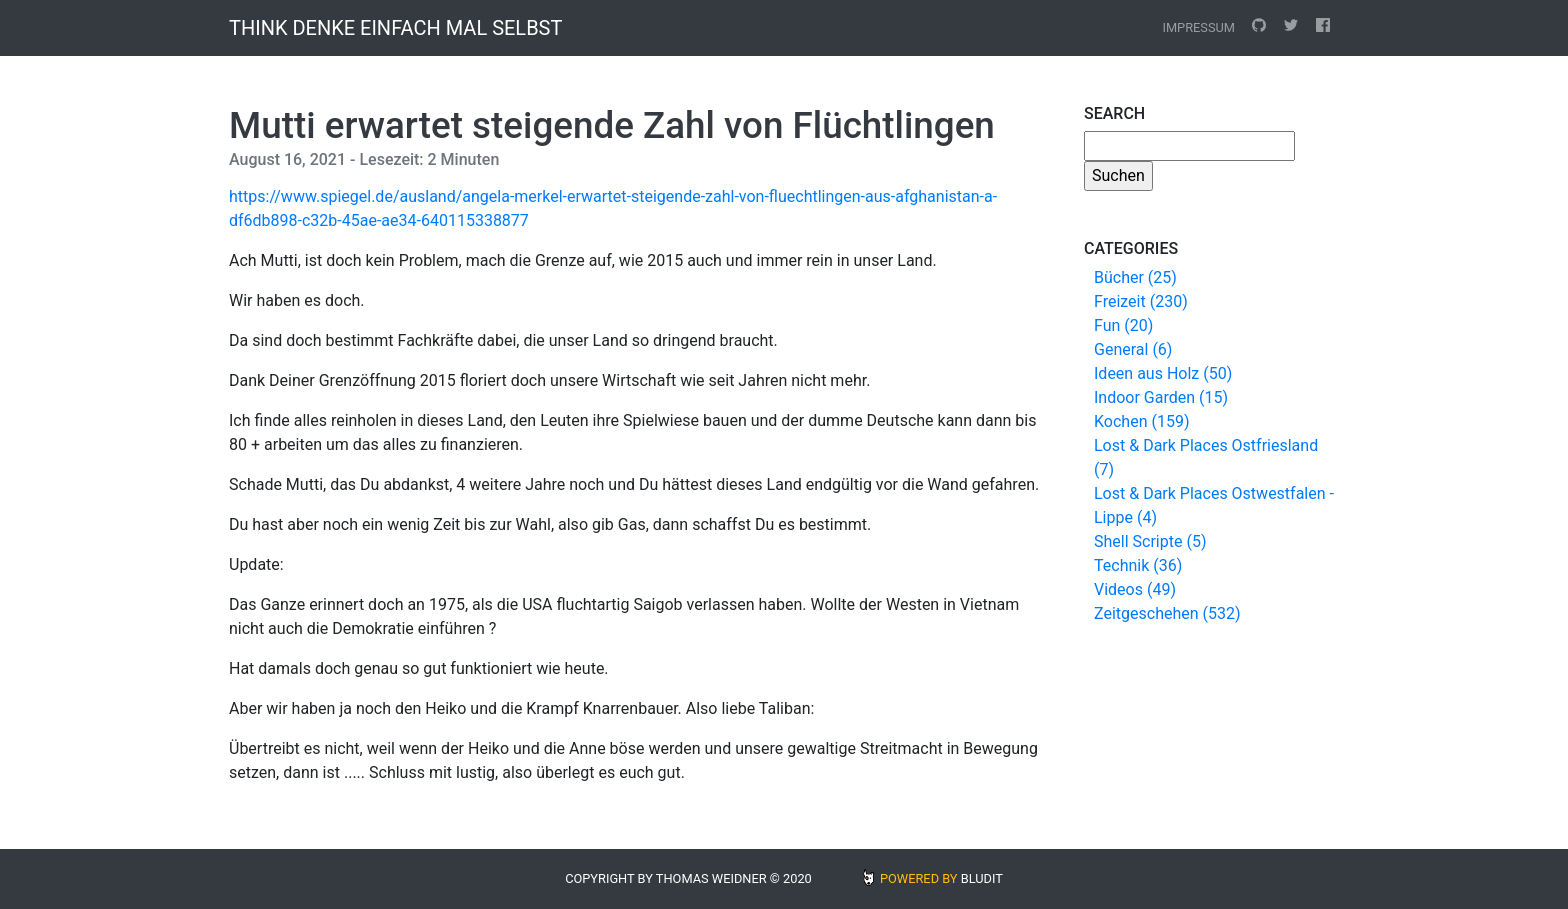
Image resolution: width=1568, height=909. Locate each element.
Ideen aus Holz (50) (1163, 373)
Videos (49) (1135, 589)
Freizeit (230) (1141, 301)
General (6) (1133, 349)
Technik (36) (1138, 565)
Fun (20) (1123, 325)
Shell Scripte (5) (1150, 541)
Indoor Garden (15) (1161, 397)
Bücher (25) (1135, 277)
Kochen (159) (1141, 421)
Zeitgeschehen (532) (1167, 613)
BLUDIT (982, 878)
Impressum (1198, 27)
